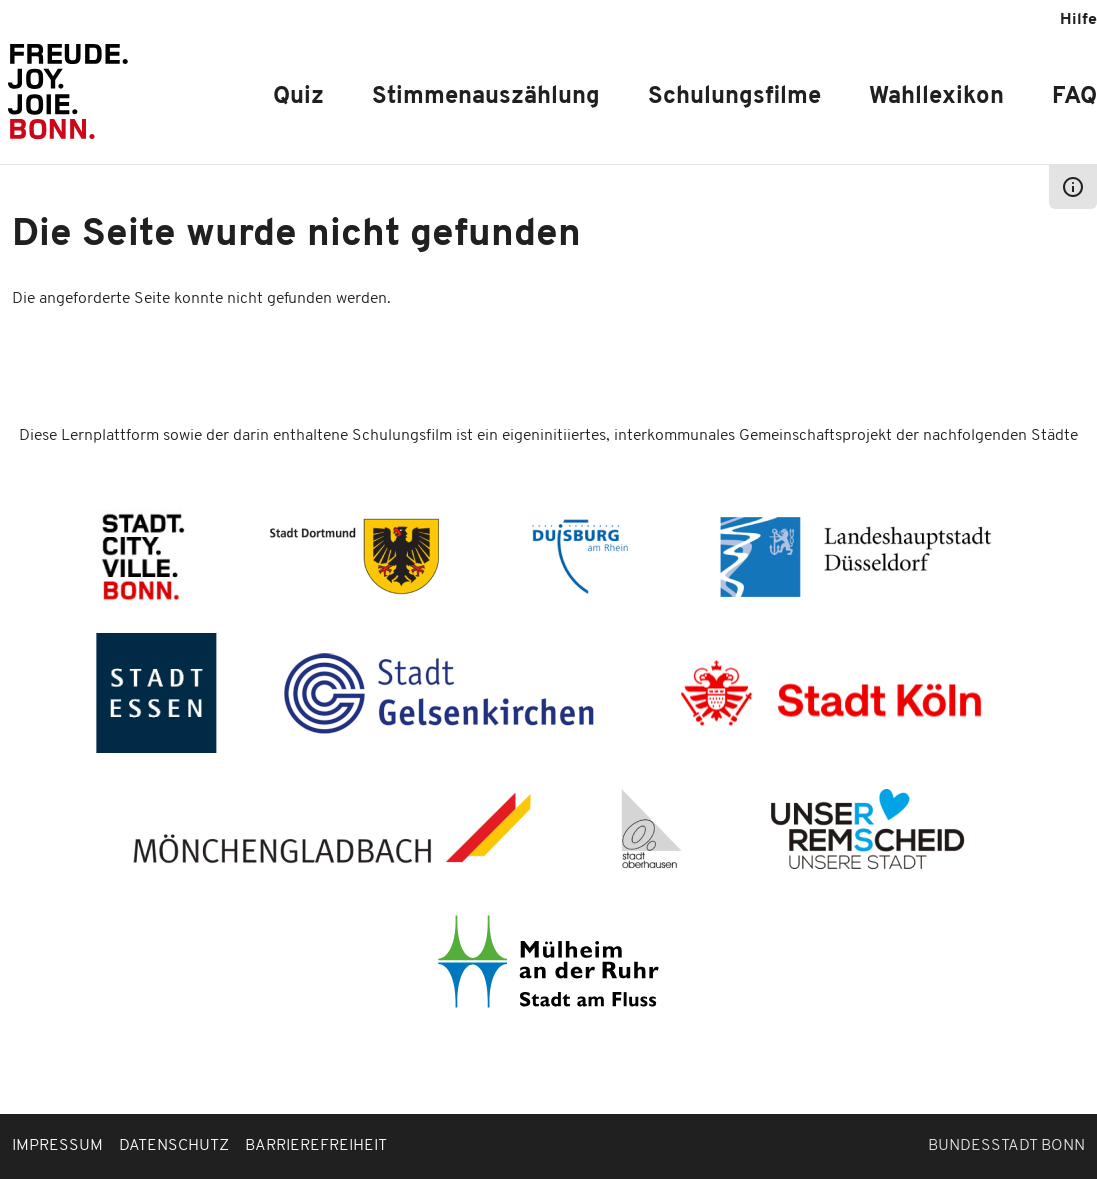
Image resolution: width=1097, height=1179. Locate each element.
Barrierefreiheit (316, 1146)
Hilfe (1078, 20)
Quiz (298, 97)
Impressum (57, 1146)
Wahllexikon (936, 97)
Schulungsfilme (734, 97)
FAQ (1074, 97)
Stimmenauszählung (486, 97)
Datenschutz (174, 1146)
